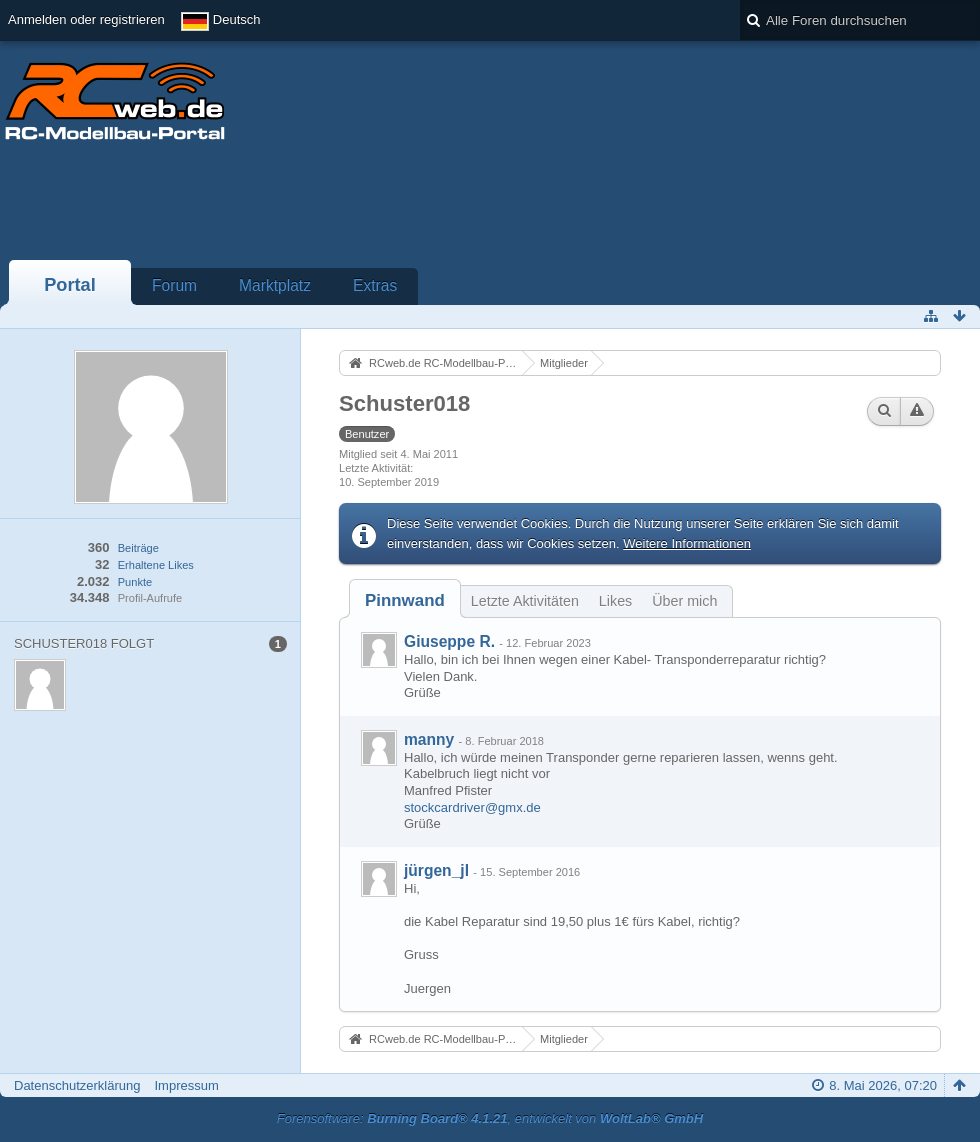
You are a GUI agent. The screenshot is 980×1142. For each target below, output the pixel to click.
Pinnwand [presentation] (405, 600)
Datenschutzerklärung (77, 1085)
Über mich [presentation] (684, 601)
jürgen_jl (436, 870)
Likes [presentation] (615, 601)
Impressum (186, 1085)
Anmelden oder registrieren (86, 19)
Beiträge (138, 548)
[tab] (405, 600)
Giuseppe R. (449, 641)
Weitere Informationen (687, 543)
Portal (70, 285)
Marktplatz (275, 285)
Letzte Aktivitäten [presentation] (525, 601)
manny (429, 739)
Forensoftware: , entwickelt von (490, 1118)
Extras (375, 285)
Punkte (135, 582)
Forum (174, 285)
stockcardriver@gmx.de (472, 807)
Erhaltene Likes (156, 565)
